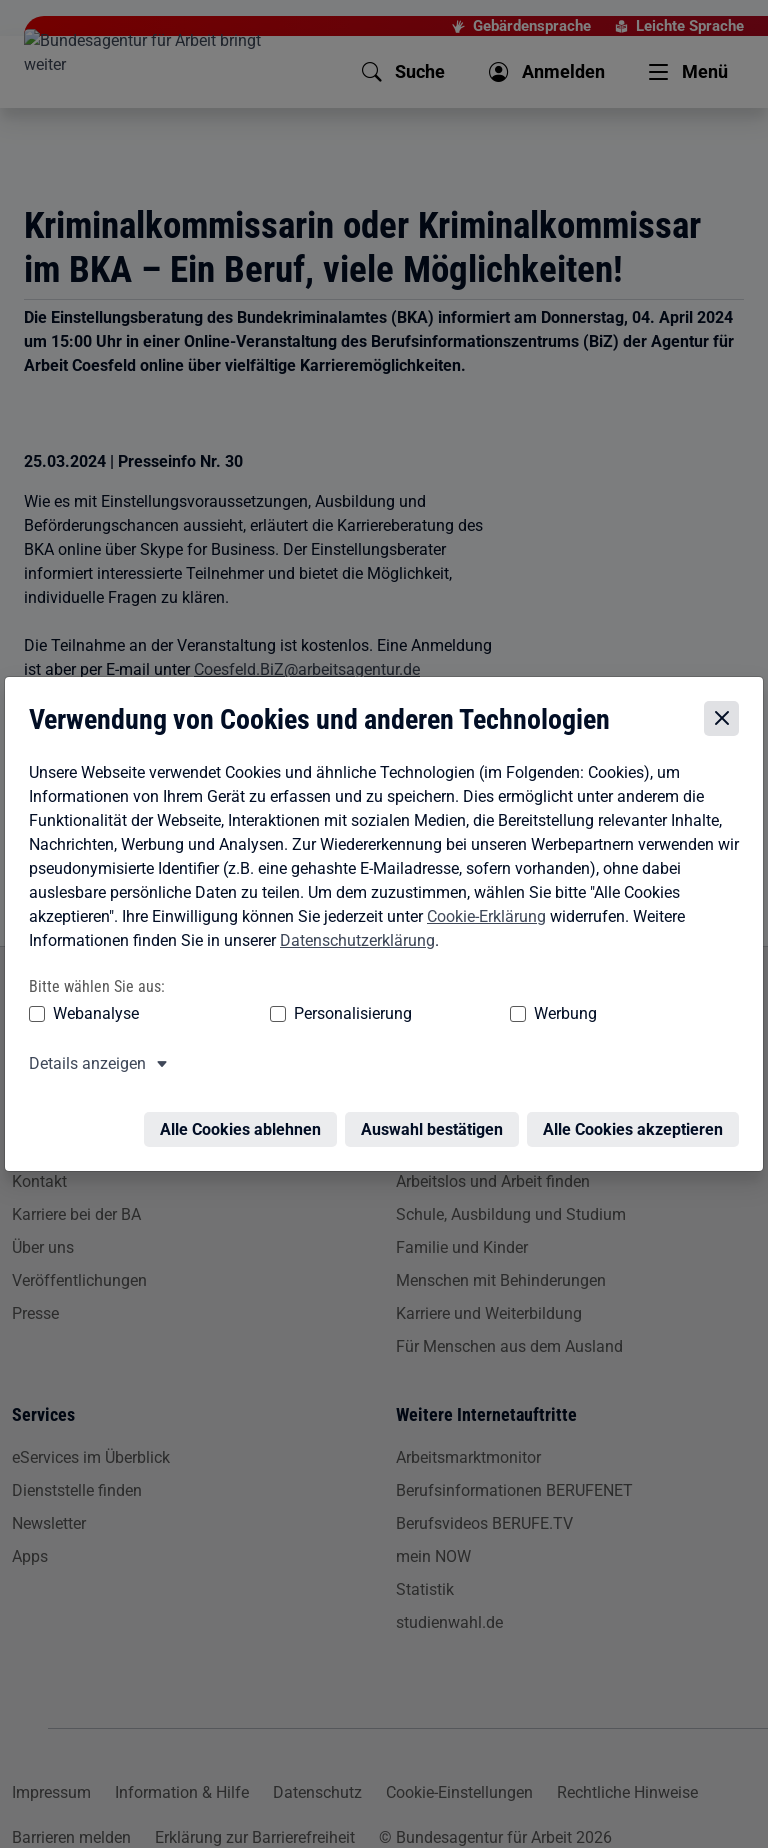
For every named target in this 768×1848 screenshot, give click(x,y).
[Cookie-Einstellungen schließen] (725, 723)
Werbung (407, 1018)
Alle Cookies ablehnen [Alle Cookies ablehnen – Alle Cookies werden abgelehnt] (244, 1122)
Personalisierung (272, 1018)
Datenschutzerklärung (353, 944)
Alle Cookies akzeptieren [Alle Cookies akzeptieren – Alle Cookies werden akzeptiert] (637, 1122)
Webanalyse (92, 1018)
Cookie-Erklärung (482, 920)
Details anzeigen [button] (83, 1068)
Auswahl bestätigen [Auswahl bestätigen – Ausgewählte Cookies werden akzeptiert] (436, 1122)
